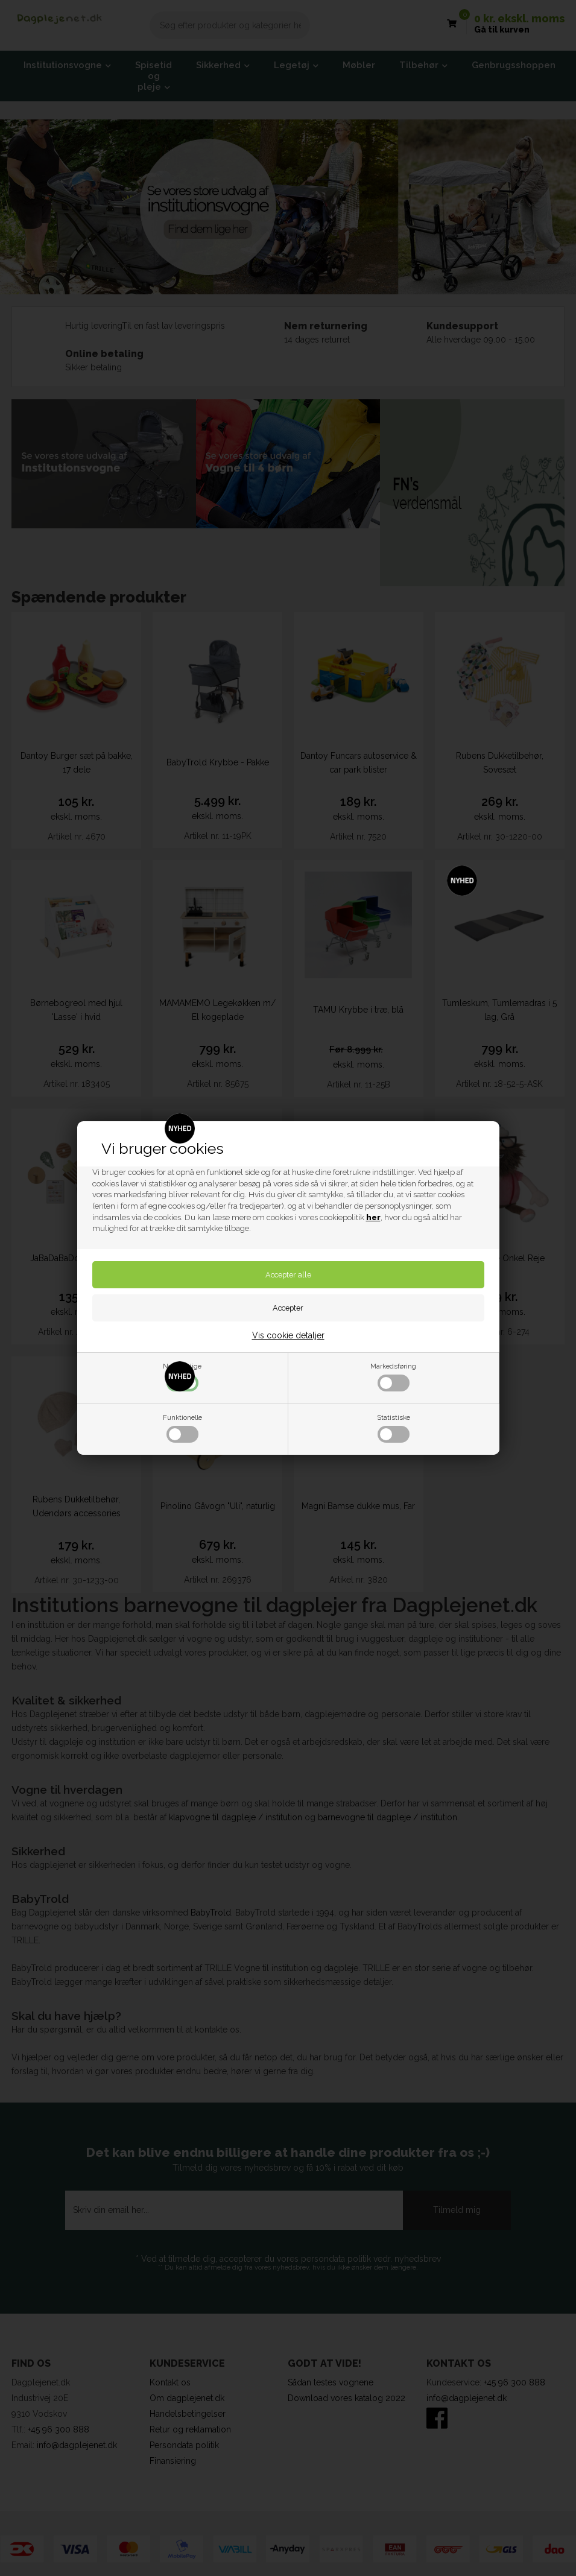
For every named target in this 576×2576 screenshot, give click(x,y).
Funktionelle (182, 1428)
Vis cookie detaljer (288, 1335)
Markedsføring (393, 1376)
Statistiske (393, 1428)
